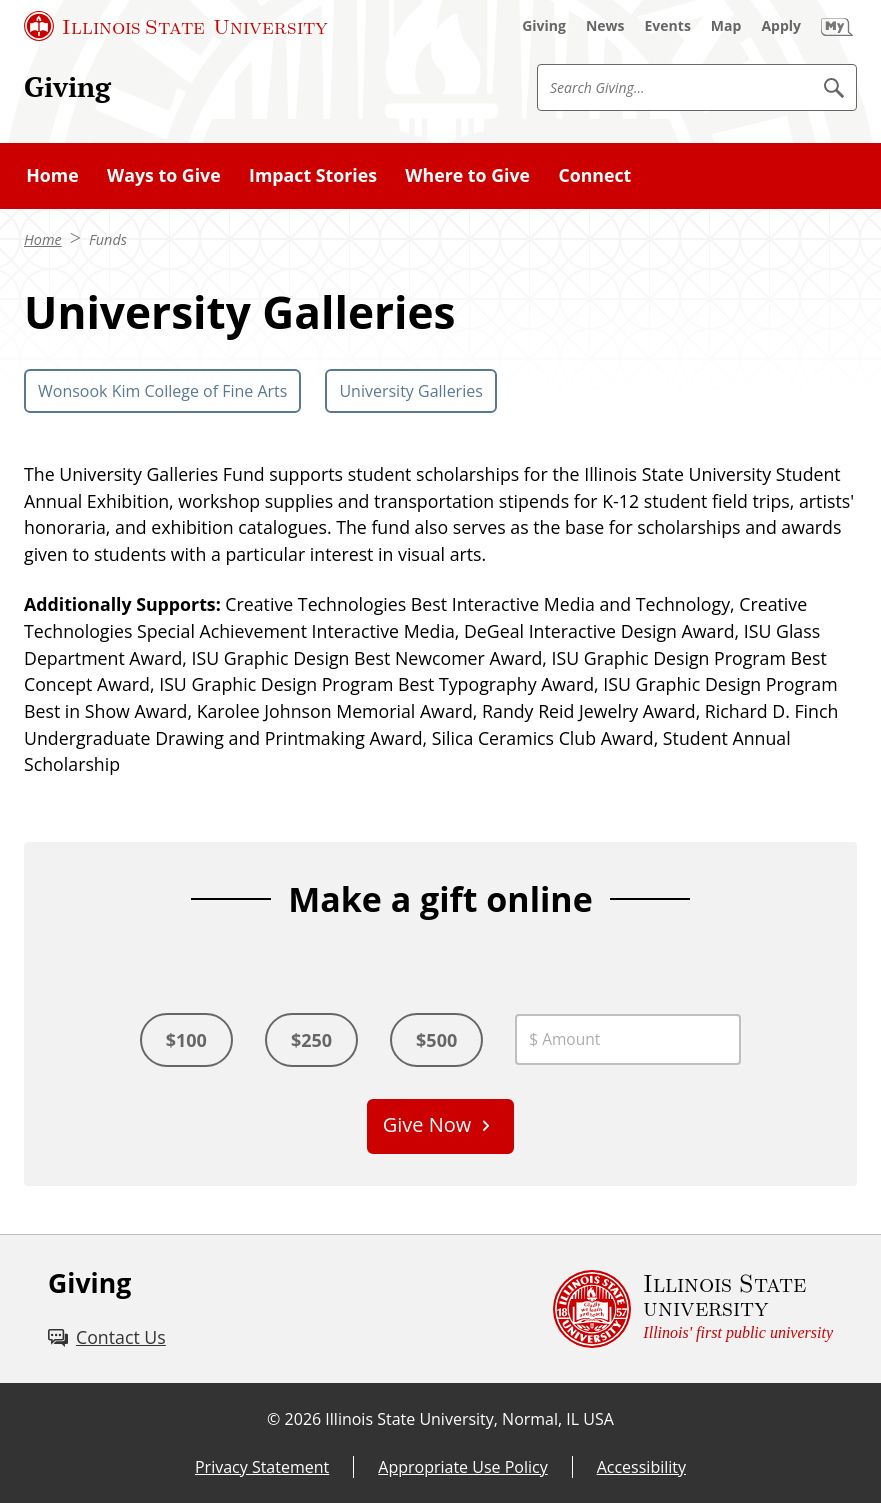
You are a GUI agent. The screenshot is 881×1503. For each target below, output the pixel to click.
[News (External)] (605, 26)
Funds (108, 239)
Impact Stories (313, 175)
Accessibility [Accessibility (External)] (641, 1467)
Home (52, 175)
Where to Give (467, 175)
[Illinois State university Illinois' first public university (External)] (693, 1309)
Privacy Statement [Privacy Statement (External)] (262, 1467)
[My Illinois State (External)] (837, 26)
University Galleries (410, 391)
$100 (186, 1040)
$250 (311, 1040)
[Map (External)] (726, 26)
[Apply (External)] (781, 26)
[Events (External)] (668, 26)
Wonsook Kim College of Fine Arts (162, 391)
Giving (67, 86)
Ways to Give (164, 175)
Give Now (427, 1124)
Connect (594, 175)
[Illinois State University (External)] (176, 26)
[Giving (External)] (544, 26)
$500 (436, 1040)
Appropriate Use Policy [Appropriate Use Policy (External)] (462, 1467)
